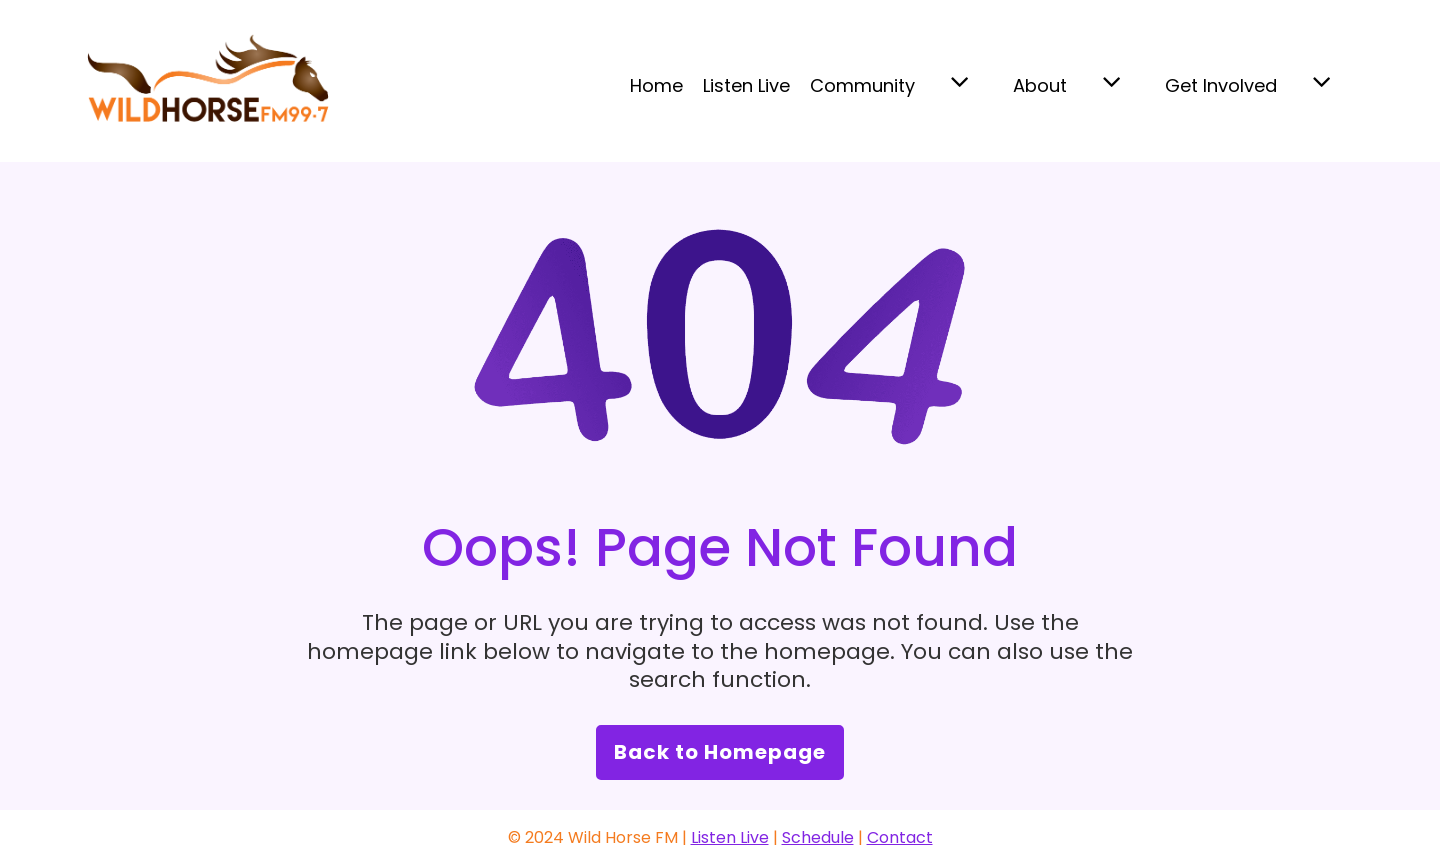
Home (656, 85)
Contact (900, 837)
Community (862, 85)
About (1040, 85)
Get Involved (1221, 85)
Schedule (818, 837)
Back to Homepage (720, 752)
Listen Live (746, 85)
